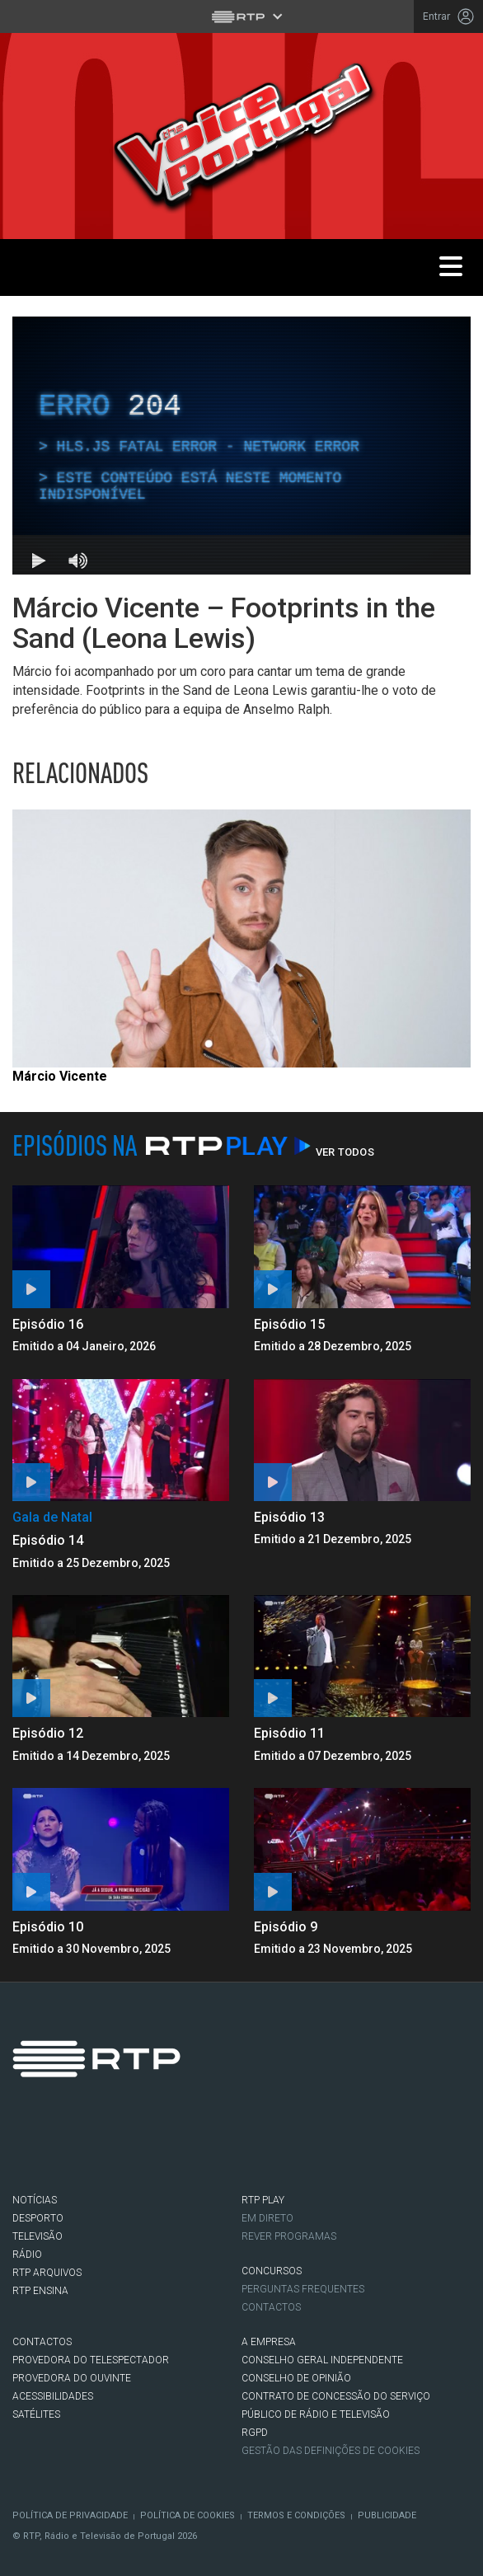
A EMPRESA (269, 2342)
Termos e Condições (296, 2515)
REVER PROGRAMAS (289, 2236)
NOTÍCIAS (34, 2200)
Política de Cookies (187, 2515)
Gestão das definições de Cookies (331, 2450)
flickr (217, 2146)
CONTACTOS (42, 2342)
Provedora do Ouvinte (71, 2378)
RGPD (255, 2432)
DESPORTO (37, 2218)
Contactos (271, 2307)
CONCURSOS (272, 2271)
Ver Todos (345, 1152)
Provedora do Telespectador (90, 2360)
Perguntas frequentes (303, 2289)
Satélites (36, 2414)
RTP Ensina (40, 2291)
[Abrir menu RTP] (242, 16)
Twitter (78, 2146)
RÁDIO (27, 2254)
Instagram (124, 2146)
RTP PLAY (263, 2200)
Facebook (32, 2146)
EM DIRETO (267, 2218)
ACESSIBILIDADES (52, 2396)
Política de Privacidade (70, 2515)
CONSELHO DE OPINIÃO (296, 2378)
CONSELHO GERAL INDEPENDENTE (322, 2360)
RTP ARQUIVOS (47, 2272)
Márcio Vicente (59, 1076)
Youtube (170, 2146)
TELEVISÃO (37, 2236)
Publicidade (387, 2515)
